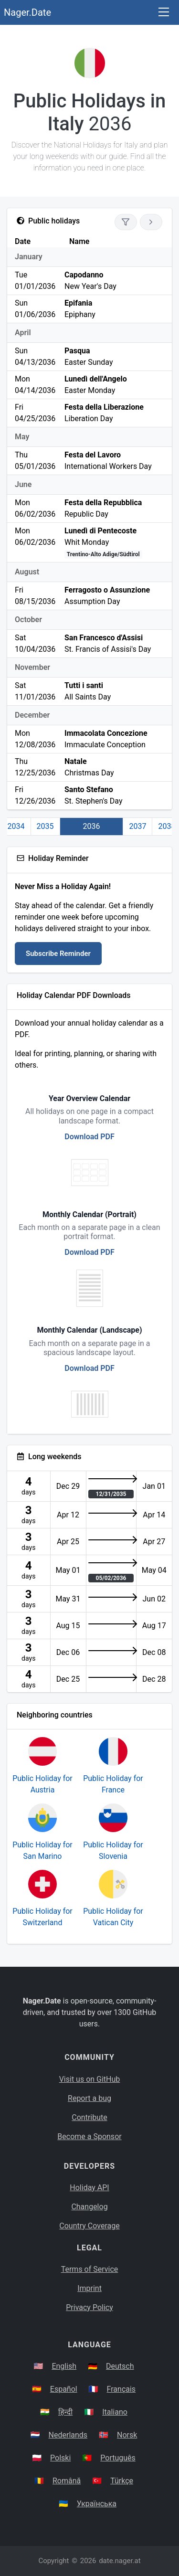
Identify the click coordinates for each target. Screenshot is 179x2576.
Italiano (114, 2412)
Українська (96, 2503)
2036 (91, 826)
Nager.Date (27, 12)
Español (63, 2389)
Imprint (89, 2288)
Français (121, 2389)
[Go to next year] (151, 222)
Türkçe (121, 2480)
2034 (16, 826)
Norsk (127, 2434)
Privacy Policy (89, 2307)
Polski (60, 2457)
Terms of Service (89, 2269)
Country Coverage (89, 2225)
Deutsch (120, 2366)
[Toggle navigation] (163, 12)
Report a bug (89, 2098)
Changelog (89, 2206)
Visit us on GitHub (89, 2079)
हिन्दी (65, 2412)
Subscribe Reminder (58, 953)
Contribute (89, 2117)
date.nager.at (119, 2560)
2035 (45, 826)
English (64, 2366)
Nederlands (68, 2434)
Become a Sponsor (89, 2136)
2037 (137, 826)
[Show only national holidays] (126, 222)
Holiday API (89, 2187)
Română (67, 2480)
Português (118, 2457)
